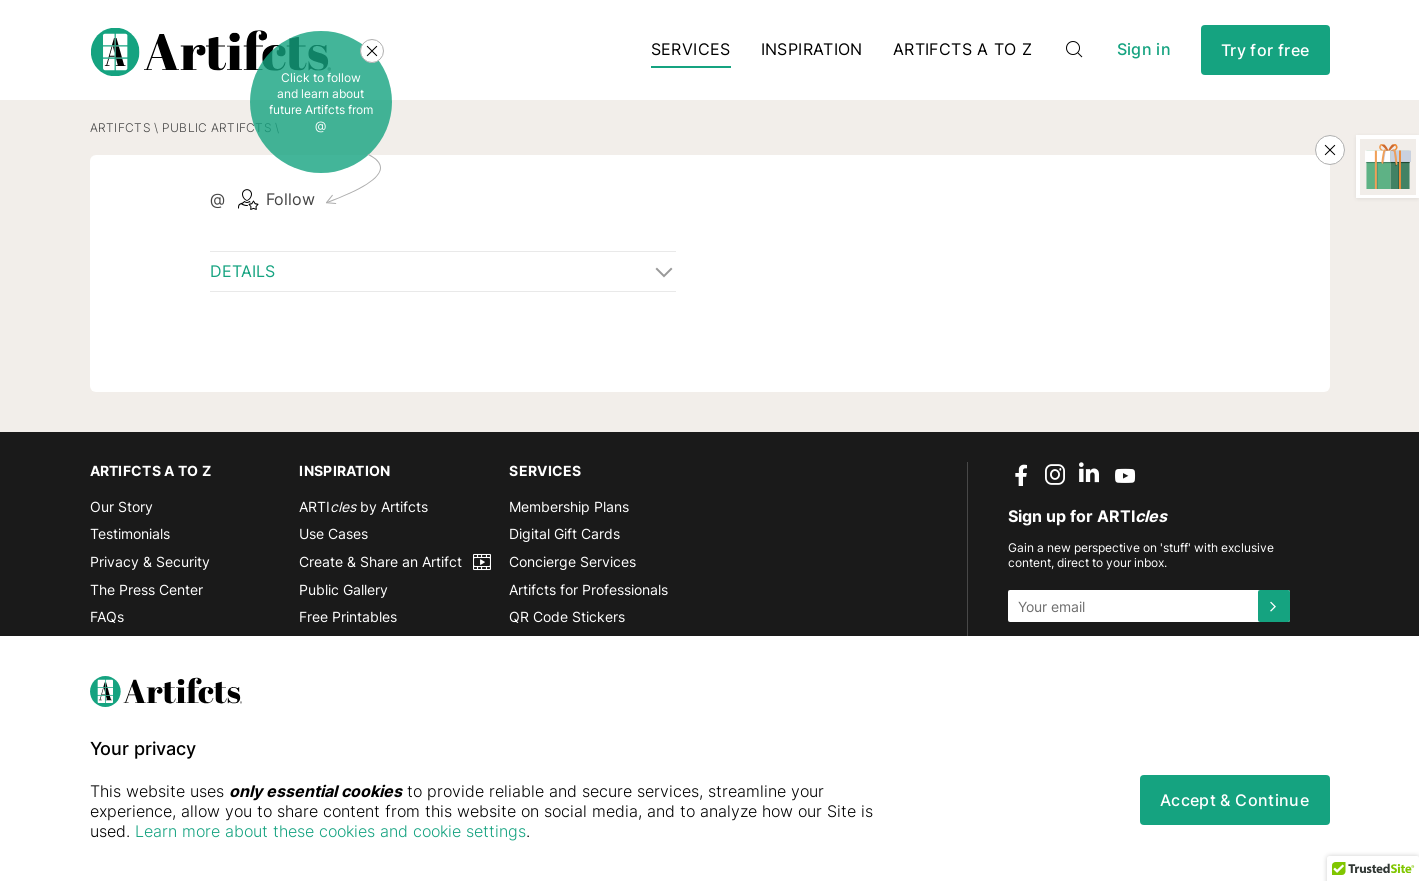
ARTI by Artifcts (363, 506)
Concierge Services (572, 561)
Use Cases (333, 533)
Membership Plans (569, 506)
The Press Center (146, 589)
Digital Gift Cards (564, 533)
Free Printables (348, 616)
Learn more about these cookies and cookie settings (330, 831)
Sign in (1144, 49)
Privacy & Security (150, 561)
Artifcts (120, 127)
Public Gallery (343, 589)
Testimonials (130, 533)
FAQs (107, 616)
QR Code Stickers (567, 616)
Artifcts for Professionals (588, 589)
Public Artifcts (217, 127)
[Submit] (1274, 606)
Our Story (121, 506)
